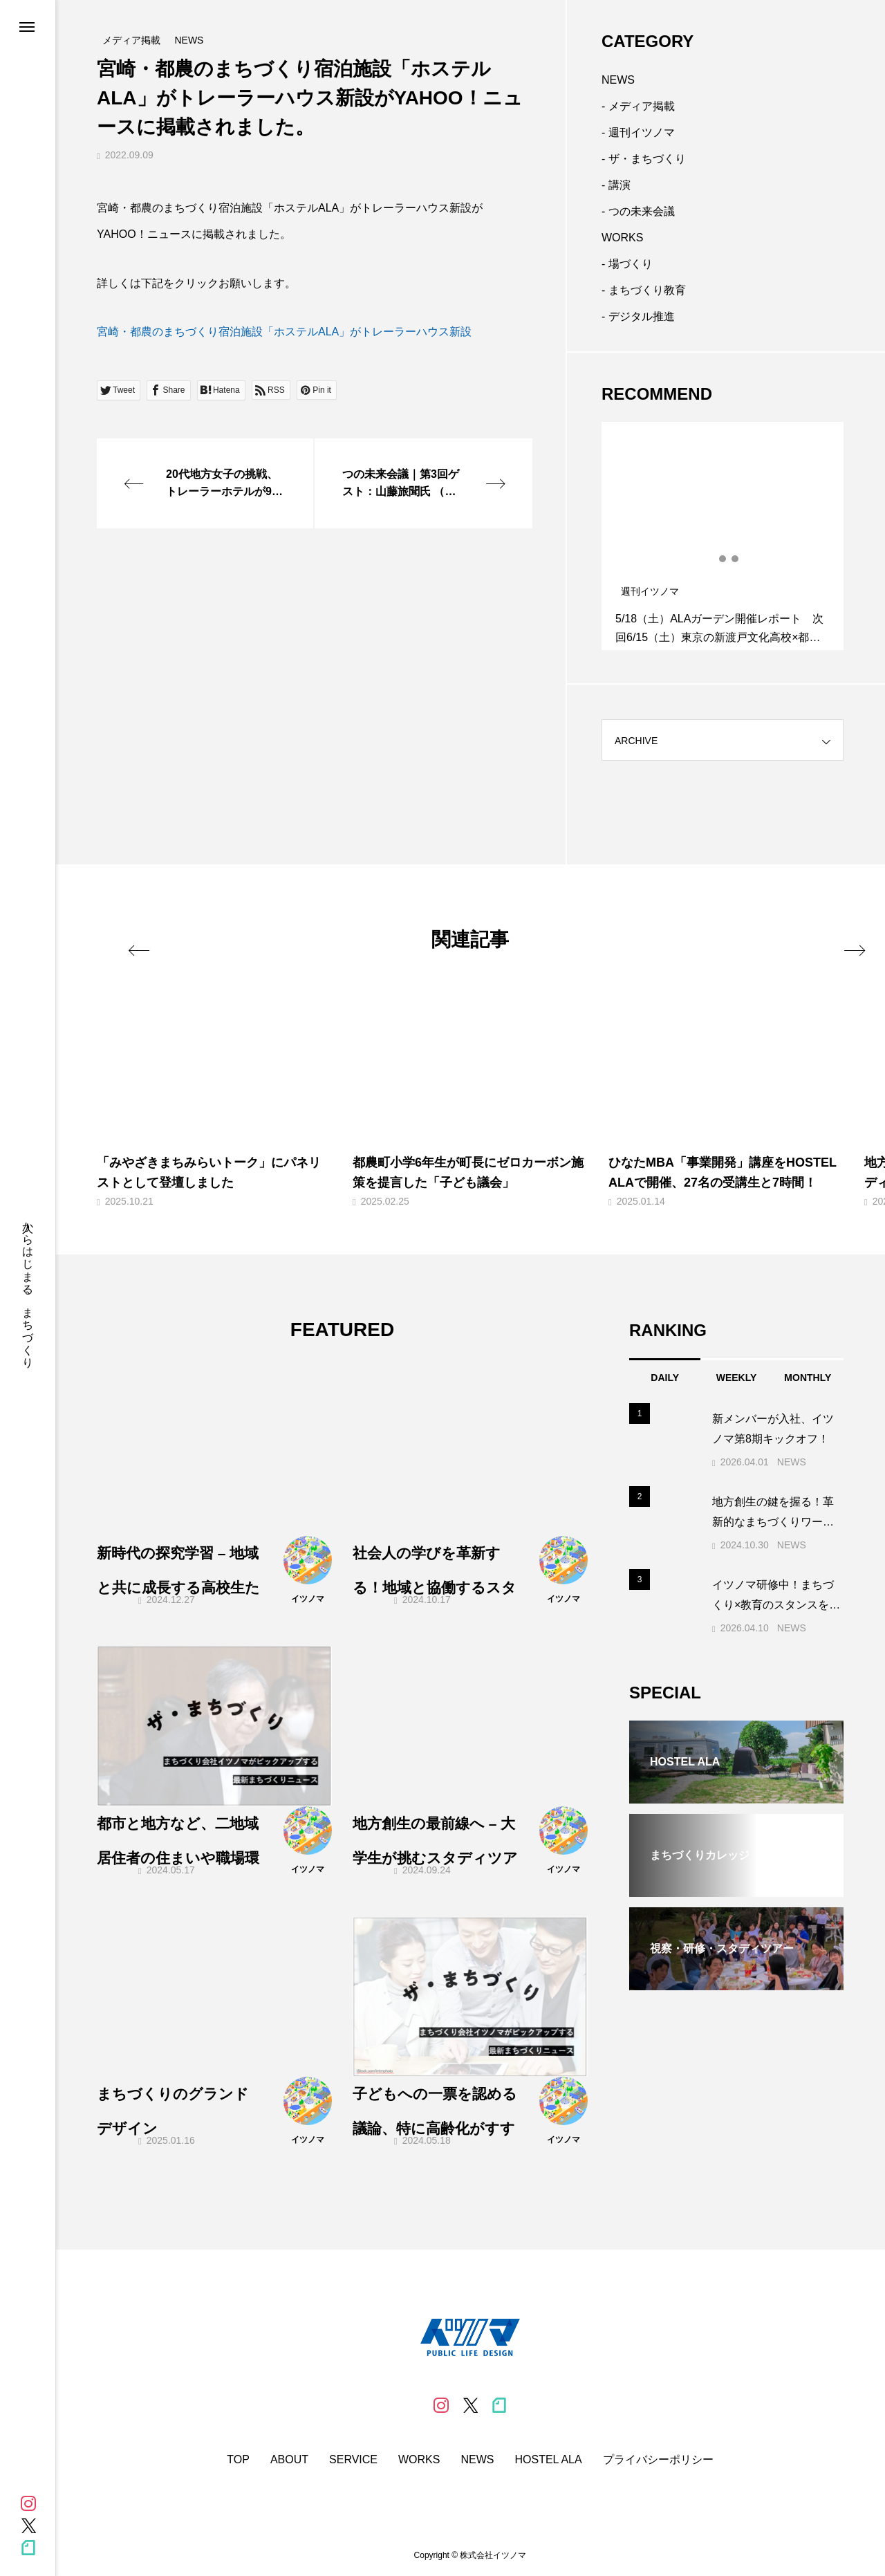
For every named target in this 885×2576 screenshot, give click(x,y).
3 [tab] (736, 558)
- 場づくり (627, 264)
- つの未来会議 (638, 211)
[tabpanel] (723, 536)
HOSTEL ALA (547, 2459)
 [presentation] (828, 938)
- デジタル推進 (638, 316)
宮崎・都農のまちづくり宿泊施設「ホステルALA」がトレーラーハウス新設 (284, 331)
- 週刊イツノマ (638, 132)
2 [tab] (723, 558)
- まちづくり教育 (644, 290)
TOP (238, 2459)
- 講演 (616, 185)
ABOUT (289, 2459)
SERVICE (353, 2459)
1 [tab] (711, 558)
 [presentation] (154, 938)
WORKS (622, 237)
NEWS (618, 80)
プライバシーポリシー (658, 2459)
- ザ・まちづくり (644, 159)
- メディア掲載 (638, 106)
